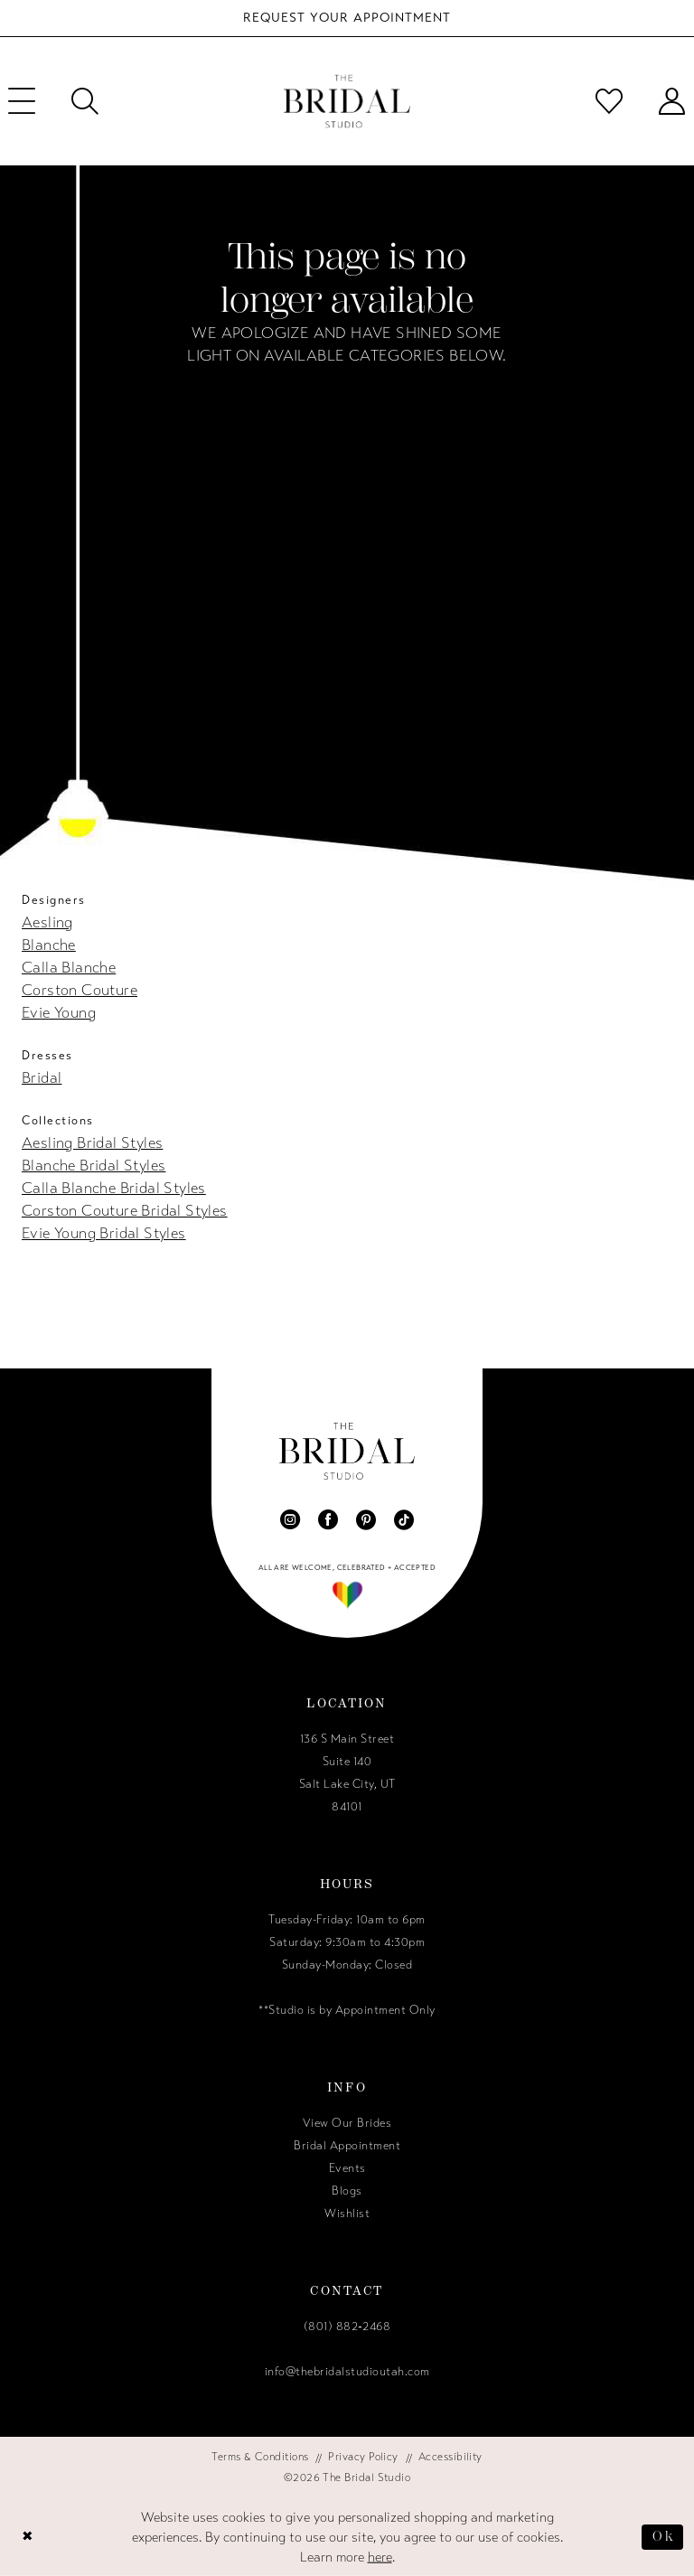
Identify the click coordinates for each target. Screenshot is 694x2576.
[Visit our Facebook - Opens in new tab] (328, 1519)
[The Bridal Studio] (347, 101)
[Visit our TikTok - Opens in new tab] (404, 1519)
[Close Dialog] (28, 2536)
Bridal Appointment (347, 2146)
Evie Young (59, 1012)
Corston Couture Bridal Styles (125, 1210)
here (380, 2557)
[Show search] (85, 101)
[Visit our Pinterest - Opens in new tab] (366, 1519)
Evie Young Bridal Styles (104, 1233)
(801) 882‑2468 (347, 2326)
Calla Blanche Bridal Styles (114, 1188)
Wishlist (347, 2213)
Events (347, 2168)
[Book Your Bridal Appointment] (347, 18)
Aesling (47, 922)
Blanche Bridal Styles (93, 1165)
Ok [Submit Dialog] (663, 2536)
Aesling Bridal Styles (92, 1142)
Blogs (347, 2191)
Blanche (49, 944)
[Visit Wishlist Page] (609, 101)
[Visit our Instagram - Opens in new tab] (290, 1519)
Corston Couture (79, 990)
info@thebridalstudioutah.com (347, 2371)
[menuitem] (85, 101)
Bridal (41, 1077)
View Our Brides (347, 2123)
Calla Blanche (69, 967)
